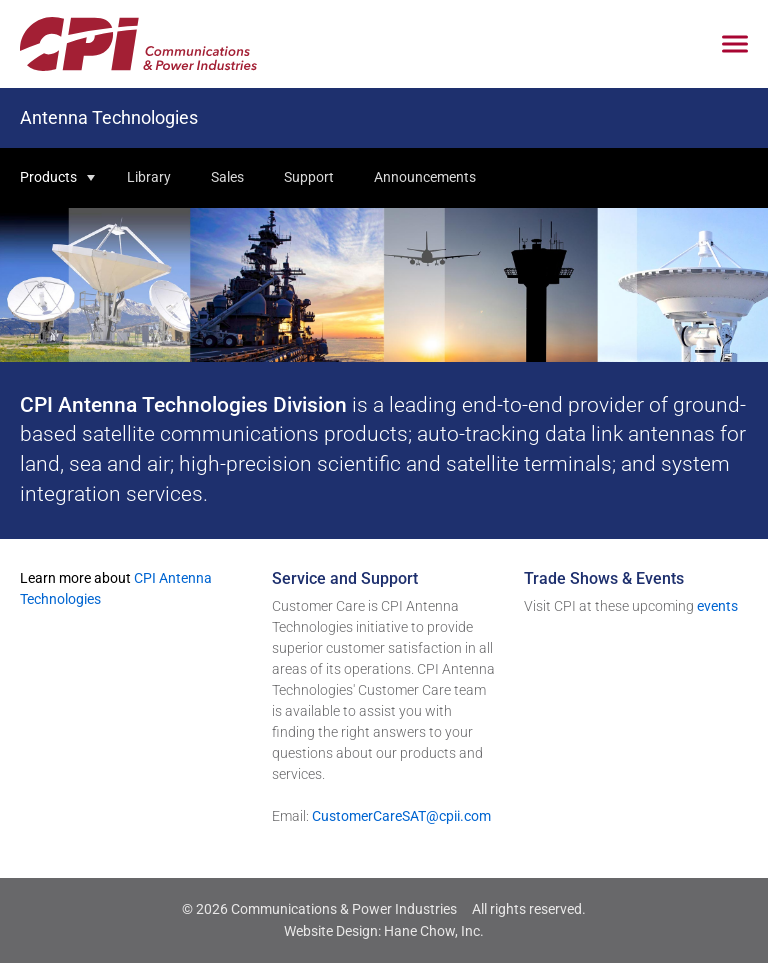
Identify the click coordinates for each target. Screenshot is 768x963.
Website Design (331, 931)
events (717, 606)
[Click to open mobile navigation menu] (735, 44)
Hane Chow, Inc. (434, 931)
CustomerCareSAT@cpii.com (401, 816)
